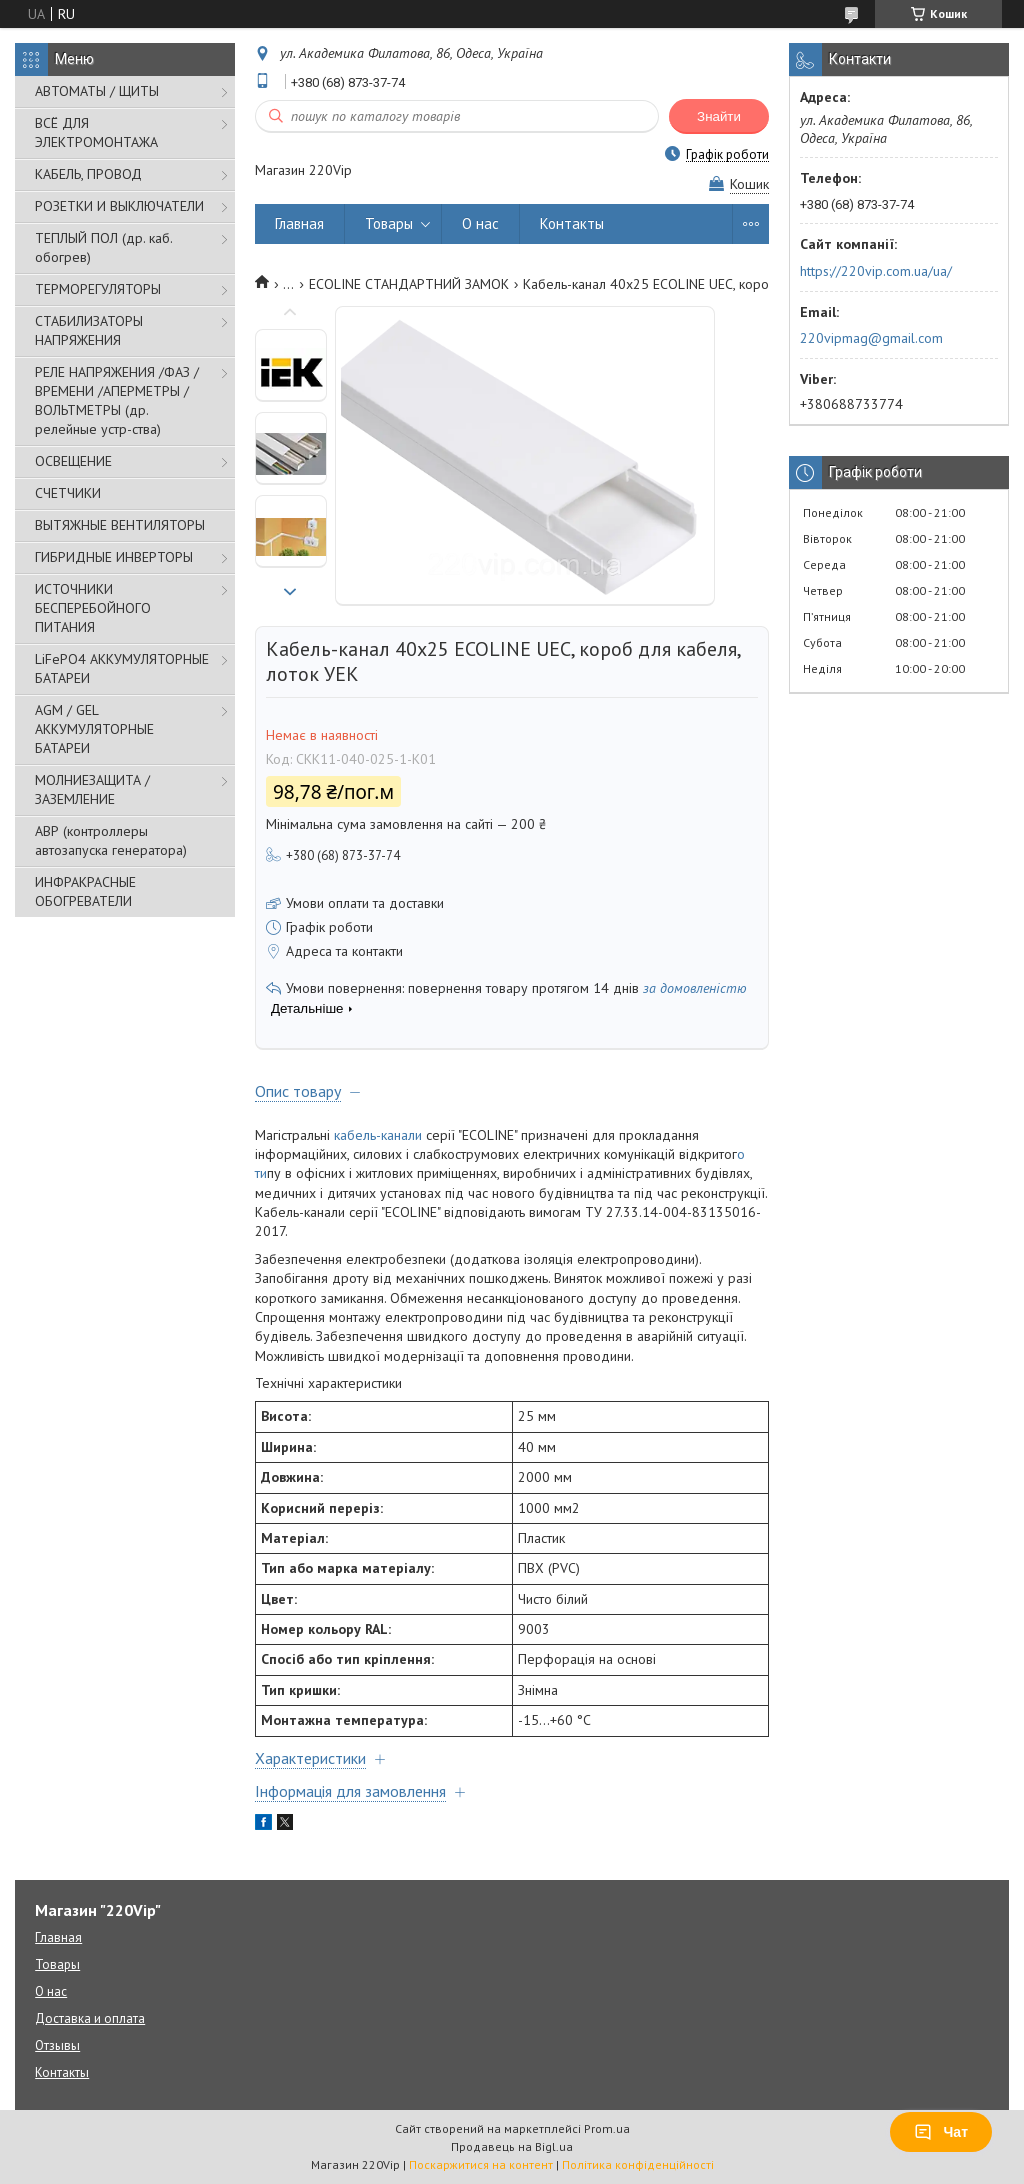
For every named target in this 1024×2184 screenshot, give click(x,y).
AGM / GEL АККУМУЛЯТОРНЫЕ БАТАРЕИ (94, 729)
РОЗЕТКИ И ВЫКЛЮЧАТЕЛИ (119, 206)
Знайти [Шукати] (719, 116)
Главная (299, 223)
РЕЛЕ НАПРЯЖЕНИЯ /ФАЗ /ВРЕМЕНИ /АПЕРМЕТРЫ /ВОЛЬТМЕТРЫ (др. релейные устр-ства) (117, 400)
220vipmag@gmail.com (871, 338)
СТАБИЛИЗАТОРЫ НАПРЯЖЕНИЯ (89, 330)
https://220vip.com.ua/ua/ (876, 271)
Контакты (572, 223)
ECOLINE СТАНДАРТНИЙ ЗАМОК (409, 284)
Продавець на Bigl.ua (512, 2146)
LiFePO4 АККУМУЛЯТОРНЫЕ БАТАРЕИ (122, 668)
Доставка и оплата (90, 2018)
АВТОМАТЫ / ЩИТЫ (97, 91)
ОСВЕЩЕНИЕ (73, 461)
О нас (480, 223)
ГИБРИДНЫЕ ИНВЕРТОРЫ (114, 557)
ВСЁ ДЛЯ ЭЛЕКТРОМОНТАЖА (96, 132)
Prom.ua (607, 2128)
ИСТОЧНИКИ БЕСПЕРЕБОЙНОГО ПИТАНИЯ (93, 608)
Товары (389, 223)
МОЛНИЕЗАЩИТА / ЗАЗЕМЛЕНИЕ (92, 789)
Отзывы (57, 2045)
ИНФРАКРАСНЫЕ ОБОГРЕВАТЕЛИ (85, 891)
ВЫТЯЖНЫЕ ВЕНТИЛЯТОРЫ (120, 525)
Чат (941, 2132)
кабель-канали (378, 1135)
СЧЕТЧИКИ (68, 493)
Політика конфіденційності (638, 2164)
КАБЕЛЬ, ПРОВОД (88, 174)
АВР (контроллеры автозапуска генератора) (111, 840)
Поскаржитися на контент (481, 2164)
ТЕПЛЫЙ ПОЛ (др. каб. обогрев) (103, 247)
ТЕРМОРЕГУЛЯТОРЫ (98, 289)
